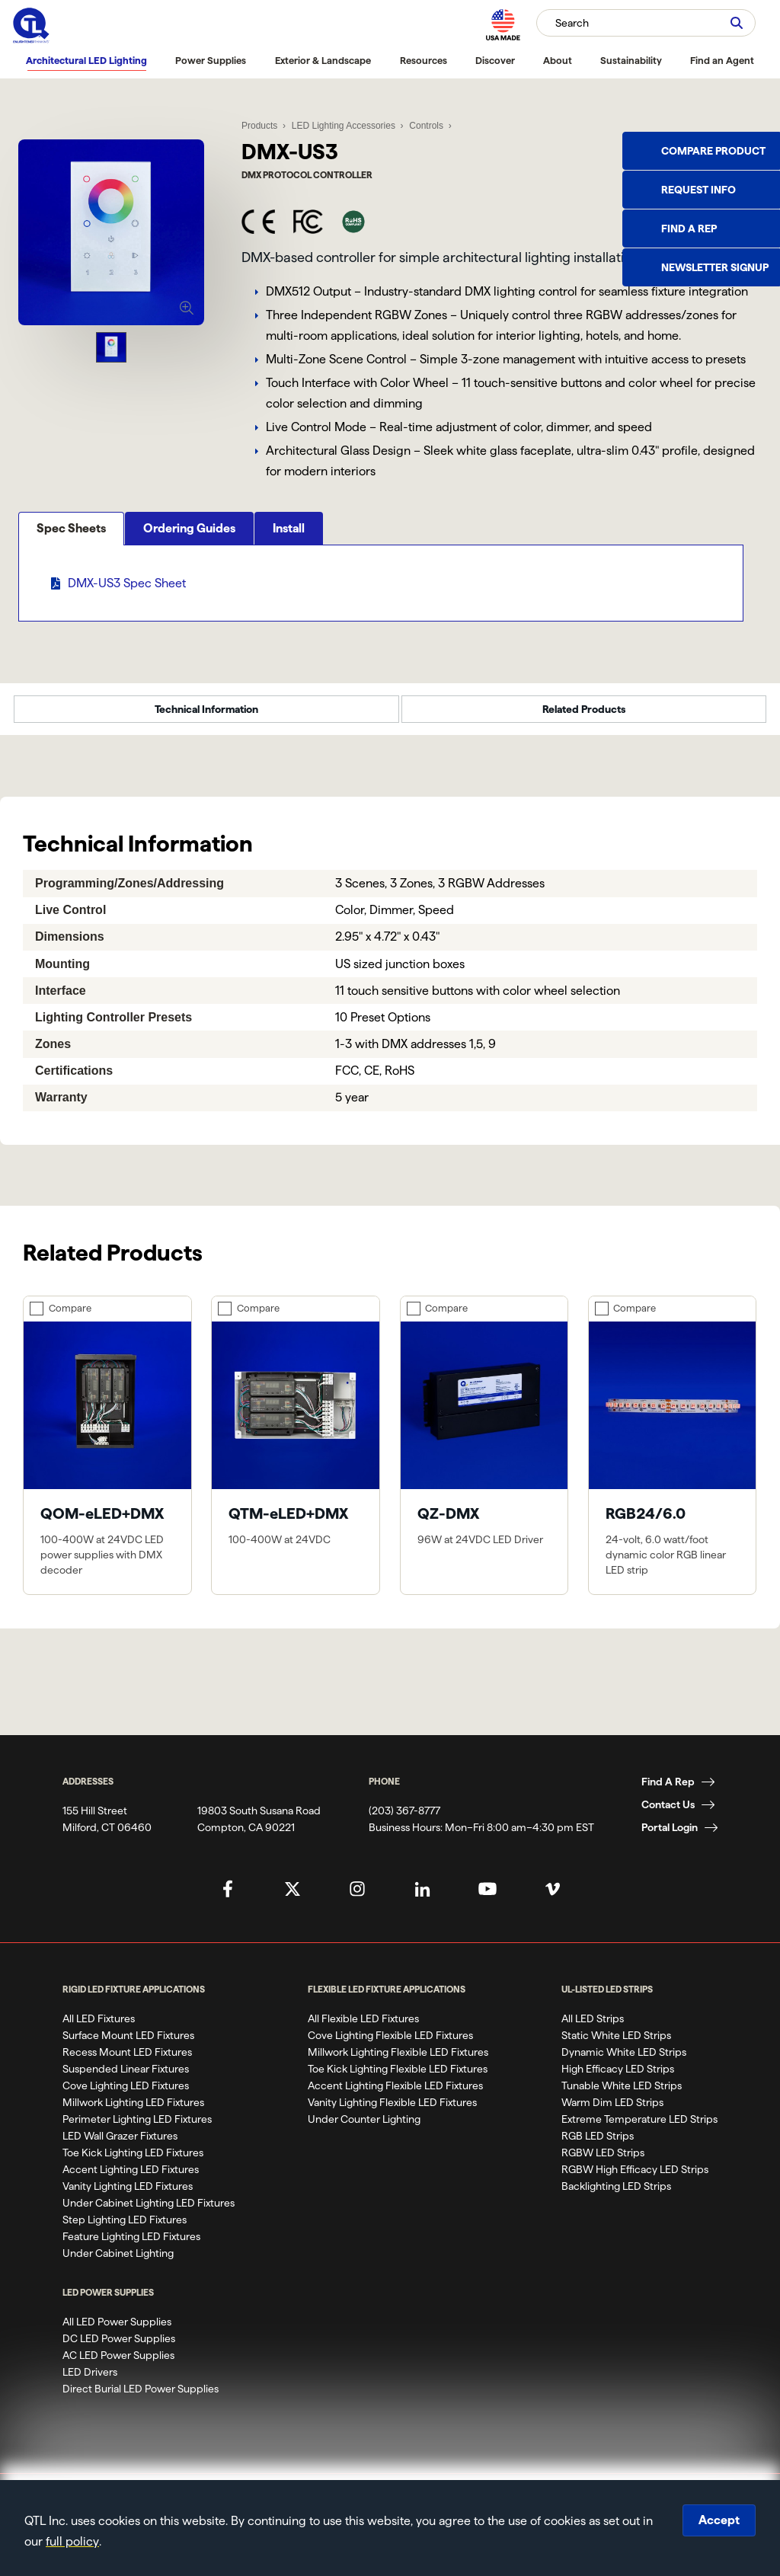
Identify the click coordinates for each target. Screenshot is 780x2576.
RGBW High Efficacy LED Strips (634, 2178)
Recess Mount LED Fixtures (127, 2061)
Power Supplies (210, 60)
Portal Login (669, 1836)
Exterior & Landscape (323, 60)
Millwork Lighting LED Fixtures (133, 2111)
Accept (719, 2520)
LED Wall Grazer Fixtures (119, 2145)
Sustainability (631, 60)
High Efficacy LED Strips (617, 2078)
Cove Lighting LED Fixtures (125, 2095)
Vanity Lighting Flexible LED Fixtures (392, 2111)
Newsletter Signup (715, 267)
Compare (70, 1317)
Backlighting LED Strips (616, 2195)
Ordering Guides (189, 588)
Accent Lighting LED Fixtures (130, 2178)
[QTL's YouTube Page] (487, 1898)
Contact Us (668, 1814)
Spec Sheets (71, 588)
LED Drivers (89, 2381)
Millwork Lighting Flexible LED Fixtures (398, 2061)
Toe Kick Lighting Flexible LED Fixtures (398, 2078)
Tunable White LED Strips (621, 2095)
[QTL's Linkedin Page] (423, 1898)
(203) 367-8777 (404, 1820)
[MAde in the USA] (502, 24)
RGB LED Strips (597, 2145)
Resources (423, 60)
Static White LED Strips (616, 2044)
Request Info (698, 190)
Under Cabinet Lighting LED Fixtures (148, 2212)
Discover (495, 60)
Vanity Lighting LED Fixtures (127, 2195)
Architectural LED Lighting (86, 60)
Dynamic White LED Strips (623, 2061)
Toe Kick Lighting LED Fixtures (132, 2162)
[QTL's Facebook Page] (228, 1898)
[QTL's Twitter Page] (292, 1898)
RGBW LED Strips (602, 2162)
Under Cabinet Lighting (118, 2262)
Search (572, 23)
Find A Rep (668, 1791)
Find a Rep (689, 228)
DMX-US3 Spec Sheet (127, 643)
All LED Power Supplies (116, 2331)
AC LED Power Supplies (118, 2364)
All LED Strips (592, 2027)
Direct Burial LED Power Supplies (140, 2398)
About (557, 60)
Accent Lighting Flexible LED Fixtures (395, 2095)
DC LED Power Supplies (118, 2347)
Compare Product (713, 151)
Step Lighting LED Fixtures (124, 2229)
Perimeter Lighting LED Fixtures (137, 2128)
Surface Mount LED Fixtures (128, 2044)
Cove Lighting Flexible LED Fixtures (390, 2044)
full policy (72, 2541)
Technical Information (206, 719)
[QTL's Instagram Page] (357, 1898)
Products (259, 122)
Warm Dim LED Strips (612, 2111)
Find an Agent (722, 60)
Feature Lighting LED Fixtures (131, 2245)
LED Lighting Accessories (343, 122)
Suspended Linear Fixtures (125, 2078)
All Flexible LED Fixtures (363, 2027)
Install (289, 588)
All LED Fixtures (98, 2027)
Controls (425, 122)
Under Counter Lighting (364, 2128)
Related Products (583, 719)
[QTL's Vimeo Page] (552, 1898)
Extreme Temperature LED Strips (639, 2128)
